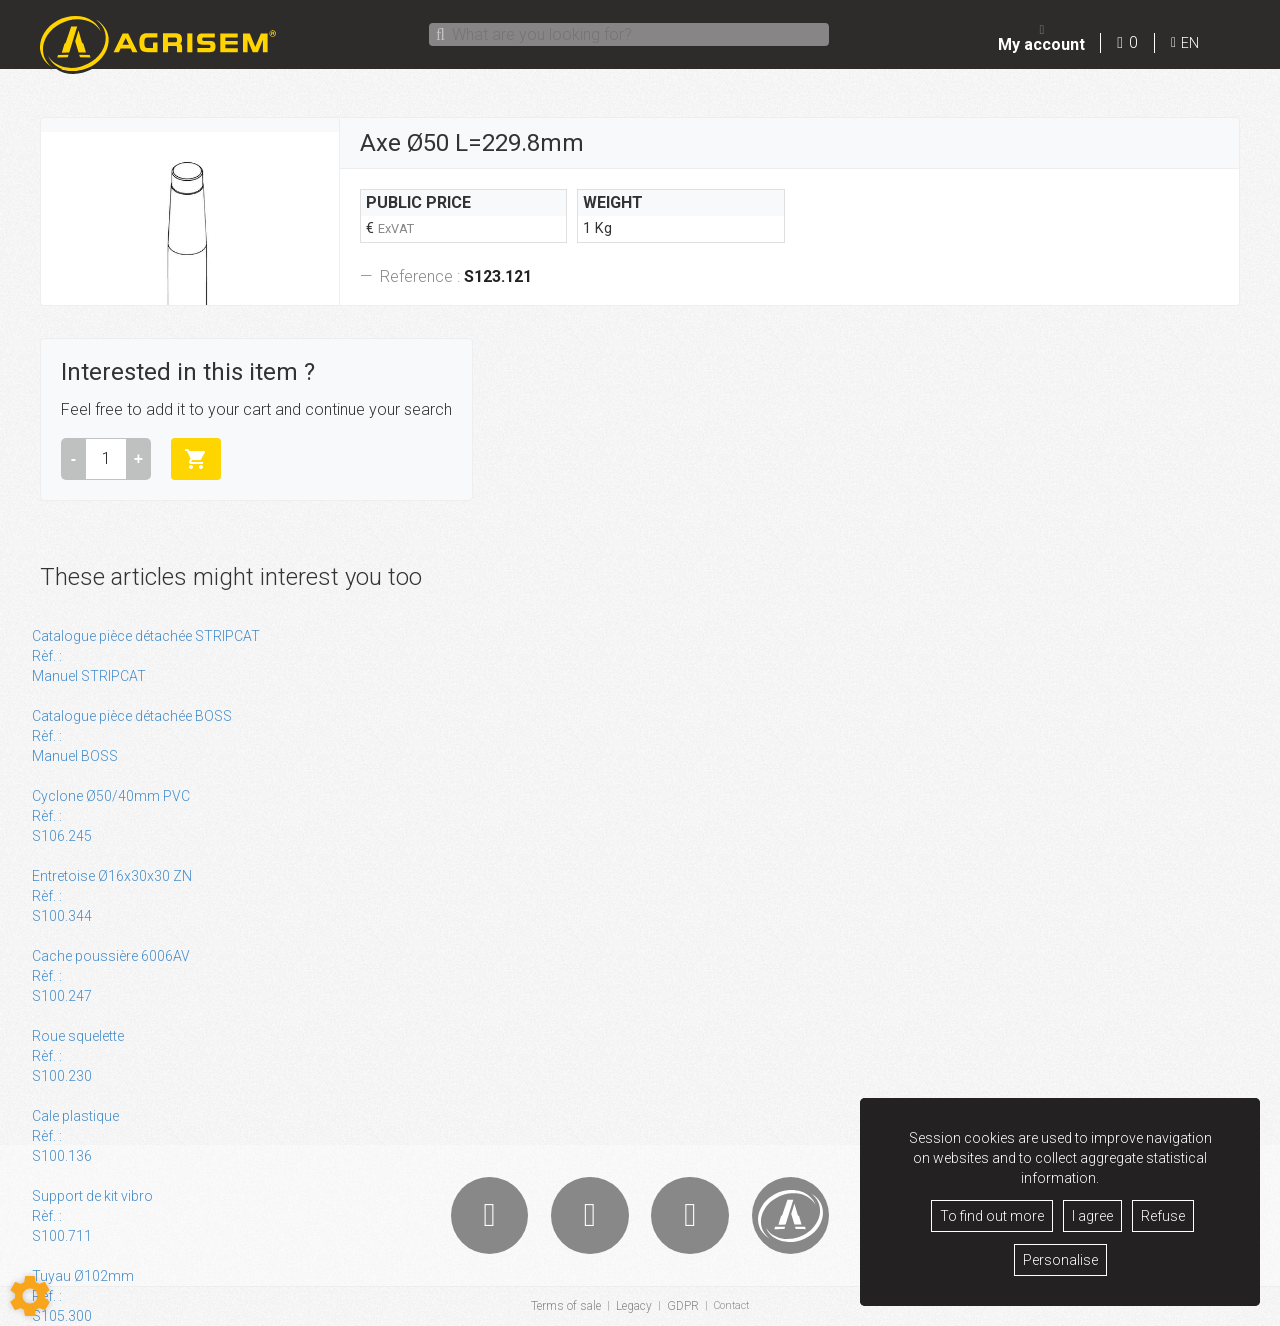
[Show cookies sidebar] (30, 1296)
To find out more (992, 1216)
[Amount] (106, 459)
